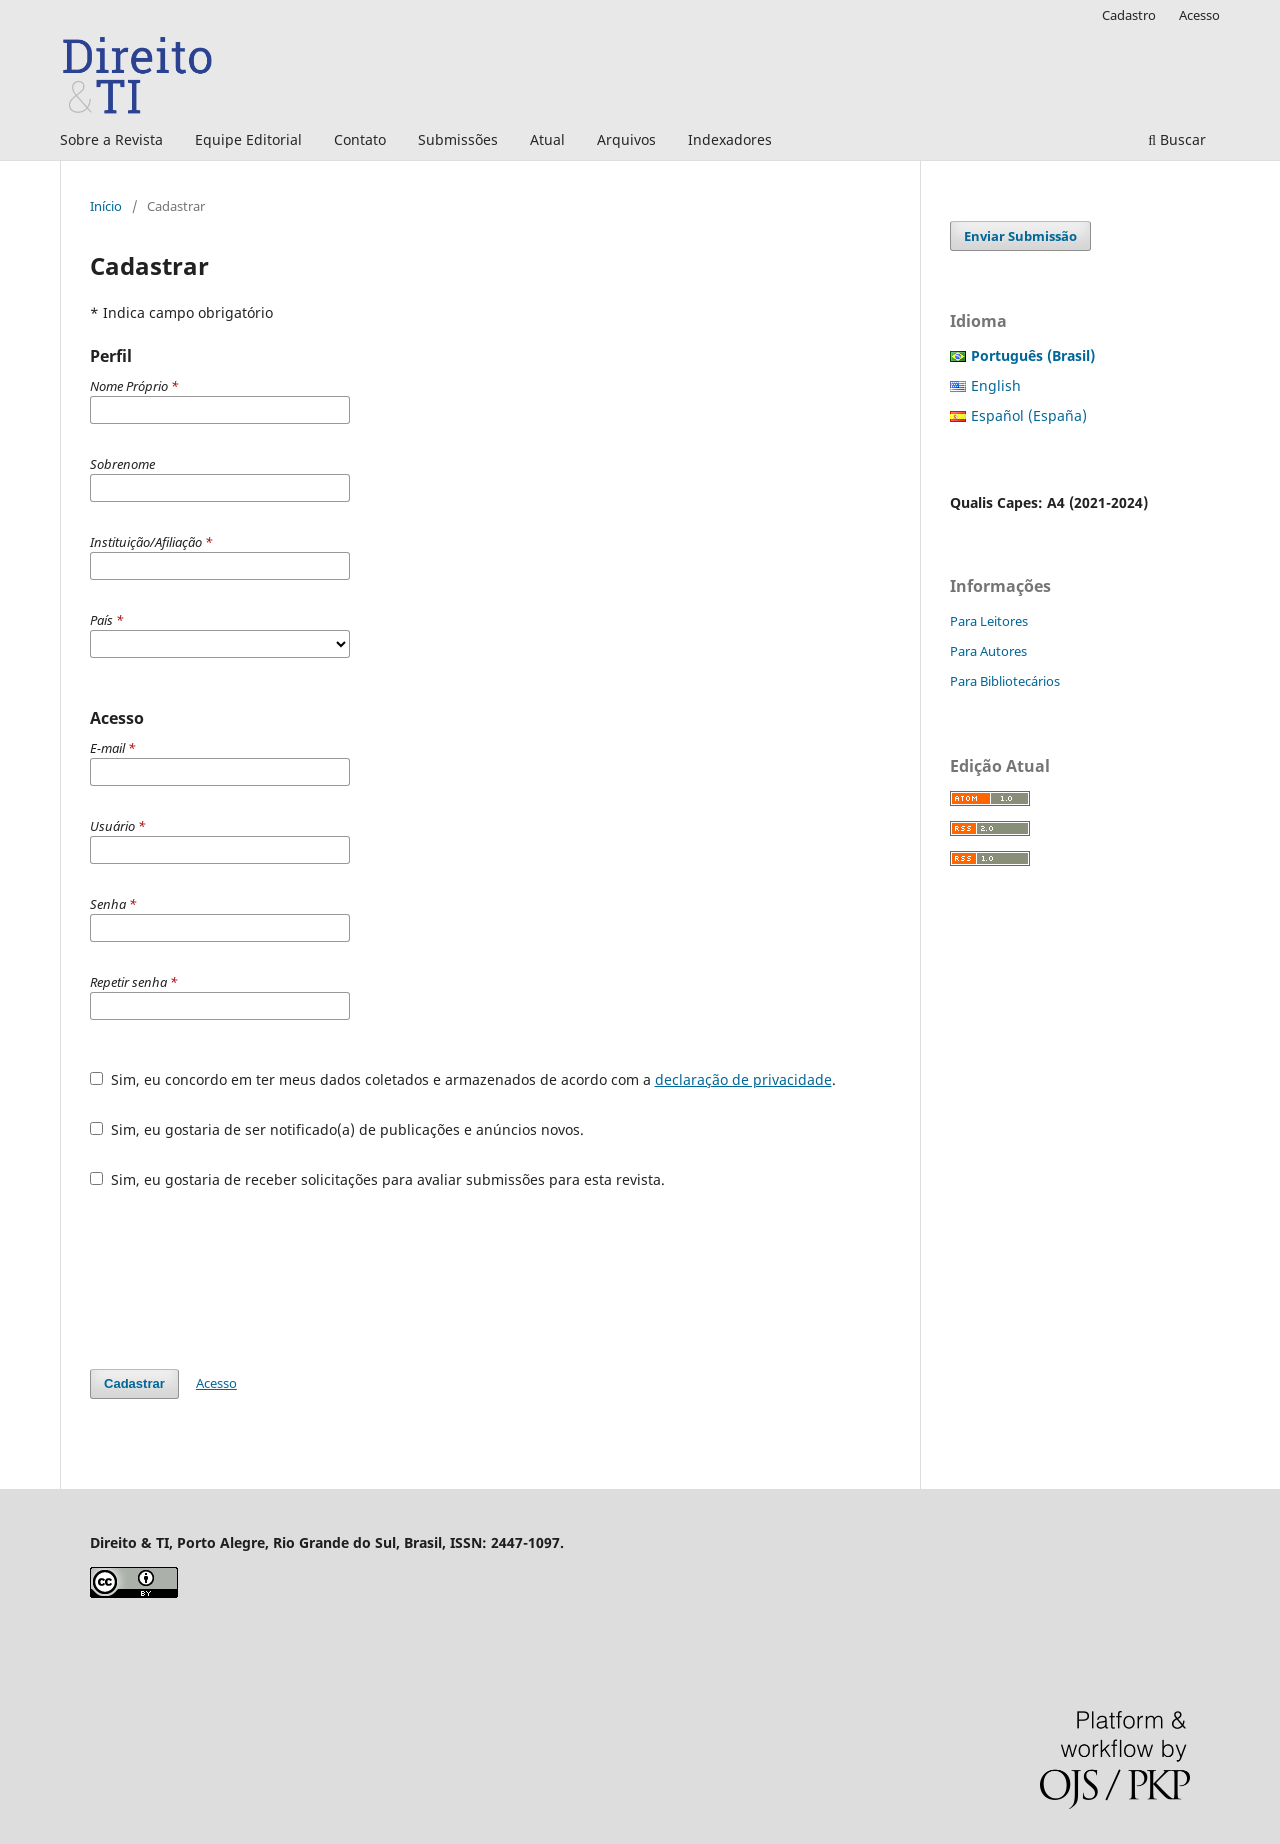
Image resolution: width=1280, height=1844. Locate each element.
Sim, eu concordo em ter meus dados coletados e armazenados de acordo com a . (463, 1079)
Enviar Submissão (1020, 236)
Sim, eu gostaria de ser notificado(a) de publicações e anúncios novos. (337, 1129)
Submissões (458, 139)
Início (106, 206)
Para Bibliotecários (1005, 681)
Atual (547, 139)
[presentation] (242, 1279)
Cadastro (1129, 15)
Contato (360, 139)
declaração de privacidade (743, 1079)
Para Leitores (989, 621)
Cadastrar (134, 1383)
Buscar (1177, 139)
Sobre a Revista (111, 139)
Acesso (1199, 15)
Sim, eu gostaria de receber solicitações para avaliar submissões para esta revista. (377, 1179)
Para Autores (988, 651)
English (996, 385)
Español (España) (1029, 415)
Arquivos (626, 139)
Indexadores (730, 139)
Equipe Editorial (248, 139)
